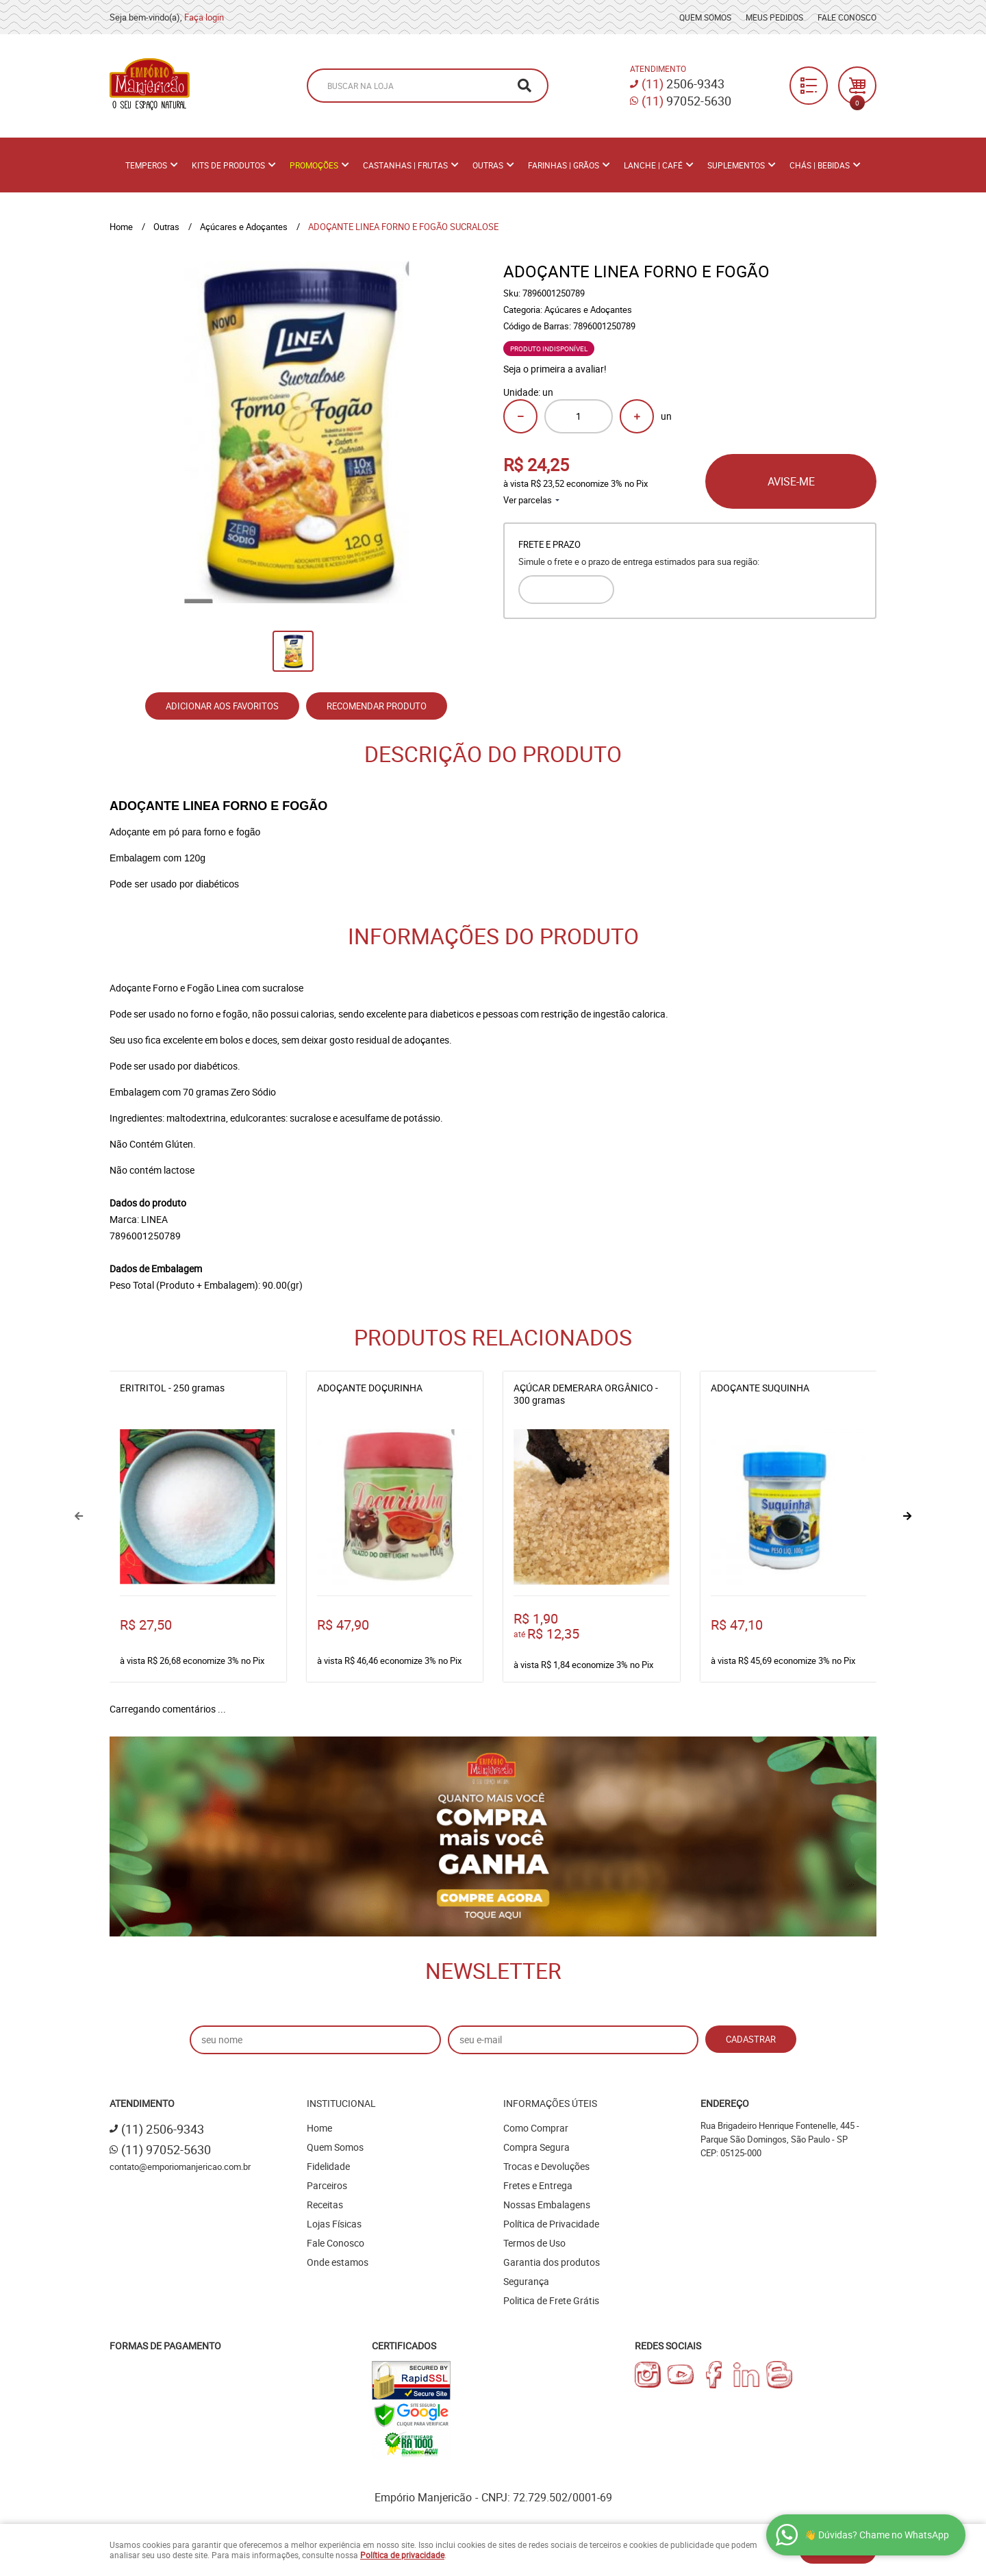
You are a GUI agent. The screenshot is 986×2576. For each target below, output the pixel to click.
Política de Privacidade (551, 2223)
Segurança (526, 2281)
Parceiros (327, 2185)
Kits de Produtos (228, 165)
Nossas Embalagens (546, 2204)
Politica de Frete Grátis (551, 2300)
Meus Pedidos (774, 17)
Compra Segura (536, 2147)
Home (319, 2127)
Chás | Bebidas (819, 165)
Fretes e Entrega (537, 2185)
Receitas (325, 2204)
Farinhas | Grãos (563, 165)
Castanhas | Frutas (405, 165)
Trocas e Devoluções (546, 2166)
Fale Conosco (847, 17)
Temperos (146, 165)
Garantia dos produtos (551, 2262)
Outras (487, 165)
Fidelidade (328, 2166)
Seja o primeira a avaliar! (555, 368)
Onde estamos (337, 2262)
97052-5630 (686, 100)
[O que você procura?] (524, 85)
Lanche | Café (653, 165)
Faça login (204, 17)
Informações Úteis (550, 2103)
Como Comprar (535, 2127)
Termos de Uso (534, 2242)
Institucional (341, 2103)
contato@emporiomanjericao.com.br (180, 2166)
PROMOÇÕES (314, 165)
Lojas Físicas (334, 2223)
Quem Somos (705, 17)
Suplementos (736, 165)
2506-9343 (683, 83)
